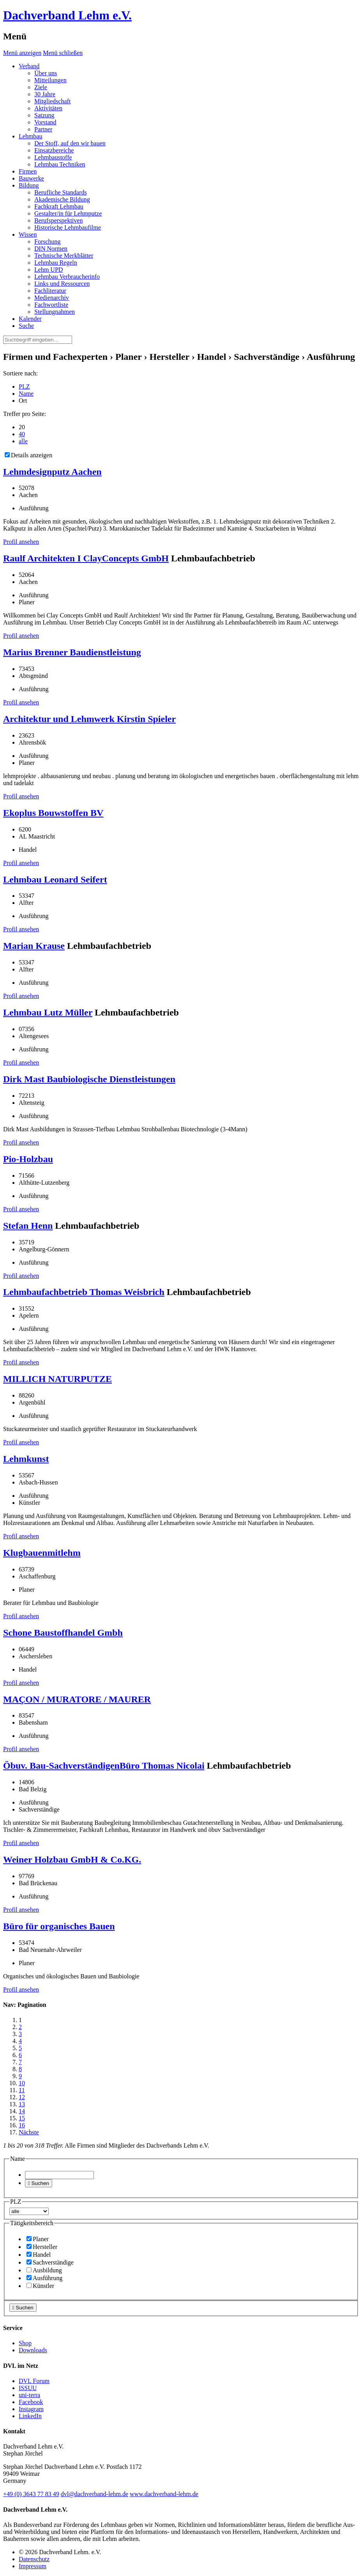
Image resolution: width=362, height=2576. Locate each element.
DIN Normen (50, 248)
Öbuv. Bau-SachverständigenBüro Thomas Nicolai (104, 1765)
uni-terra (29, 2395)
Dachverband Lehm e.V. (67, 15)
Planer (37, 2239)
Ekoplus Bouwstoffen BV (53, 813)
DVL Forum (34, 2381)
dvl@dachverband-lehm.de (94, 2494)
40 (22, 434)
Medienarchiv (51, 297)
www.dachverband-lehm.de (164, 2494)
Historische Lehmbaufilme (67, 227)
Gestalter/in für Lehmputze (68, 213)
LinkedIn (30, 2416)
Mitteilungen (50, 80)
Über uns (45, 73)
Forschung (47, 241)
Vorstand (45, 122)
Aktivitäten (48, 108)
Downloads (33, 2350)
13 (22, 2104)
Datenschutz (34, 2559)
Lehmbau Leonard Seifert (55, 879)
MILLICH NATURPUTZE (57, 1379)
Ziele (40, 87)
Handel (38, 2254)
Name (26, 393)
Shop (25, 2343)
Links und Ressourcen (62, 283)
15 (22, 2118)
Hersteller (41, 2246)
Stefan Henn (28, 1226)
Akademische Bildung (62, 199)
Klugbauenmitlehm (42, 1553)
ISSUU (28, 2388)
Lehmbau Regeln (55, 262)
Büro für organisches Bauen (59, 1926)
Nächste (29, 2132)
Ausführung (44, 2278)
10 (22, 2083)
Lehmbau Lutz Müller (47, 1012)
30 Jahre (44, 94)
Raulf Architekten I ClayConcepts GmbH (86, 558)
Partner (43, 129)
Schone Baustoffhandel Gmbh (63, 1633)
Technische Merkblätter (63, 255)
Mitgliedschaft (52, 101)
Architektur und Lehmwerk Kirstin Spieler (89, 719)
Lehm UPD (48, 269)
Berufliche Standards (60, 192)
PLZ (24, 386)
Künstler (40, 2285)
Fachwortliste (51, 304)
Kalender (30, 318)
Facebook (31, 2402)
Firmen (28, 171)
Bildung (29, 185)
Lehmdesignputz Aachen (52, 472)
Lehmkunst (26, 1459)
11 (22, 2090)
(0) (31, 2494)
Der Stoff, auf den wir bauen (70, 143)
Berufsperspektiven (58, 220)
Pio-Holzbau (28, 1159)
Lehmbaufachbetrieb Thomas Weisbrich (83, 1292)
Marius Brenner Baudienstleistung (72, 652)
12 (22, 2097)
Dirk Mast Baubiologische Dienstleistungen (89, 1079)
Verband (29, 66)
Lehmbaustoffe (53, 157)
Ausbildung (44, 2270)
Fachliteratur (50, 290)
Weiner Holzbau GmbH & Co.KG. (72, 1859)
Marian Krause (34, 946)
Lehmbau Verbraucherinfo (67, 276)
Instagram (31, 2409)
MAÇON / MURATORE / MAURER (77, 1699)
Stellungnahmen (54, 311)
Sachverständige (50, 2262)
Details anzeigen (28, 455)
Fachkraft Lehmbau (58, 206)
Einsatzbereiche (54, 150)
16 (22, 2125)
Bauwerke (31, 178)
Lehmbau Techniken (59, 164)
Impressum (32, 2566)
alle (23, 441)
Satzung (44, 115)
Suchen (38, 2183)
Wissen (28, 234)
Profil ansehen (21, 541)
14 (22, 2111)
